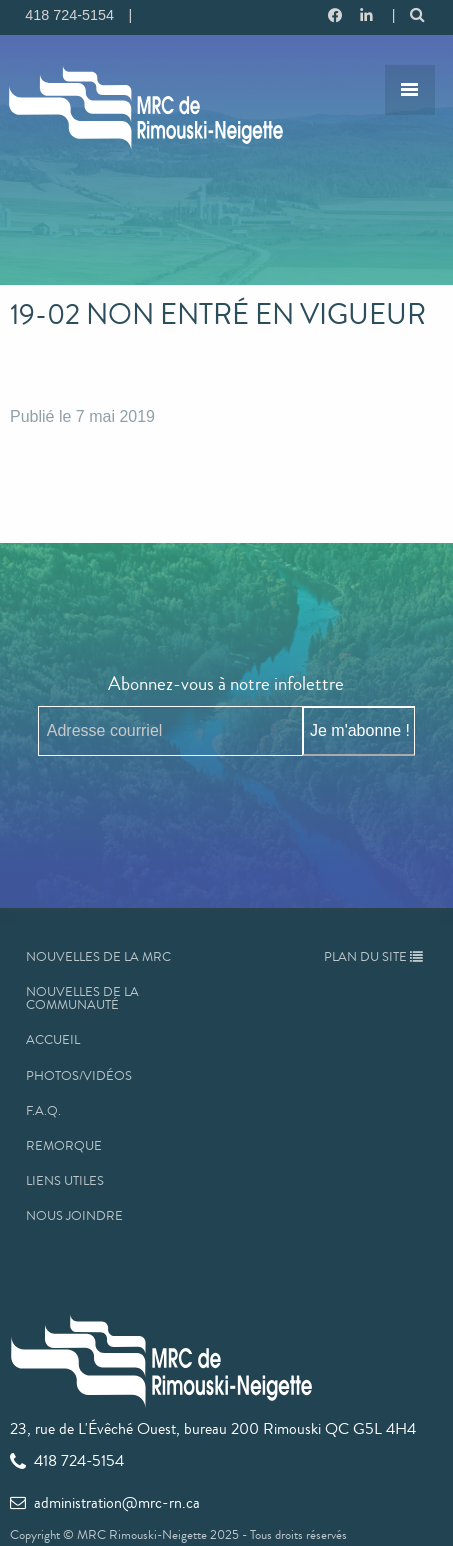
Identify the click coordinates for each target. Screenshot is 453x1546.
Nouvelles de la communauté (82, 998)
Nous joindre (74, 1216)
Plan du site (373, 957)
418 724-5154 (67, 1460)
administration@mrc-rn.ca (105, 1502)
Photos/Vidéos (79, 1076)
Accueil (53, 1040)
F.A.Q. (43, 1111)
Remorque (64, 1146)
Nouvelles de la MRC (98, 957)
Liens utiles (65, 1181)
